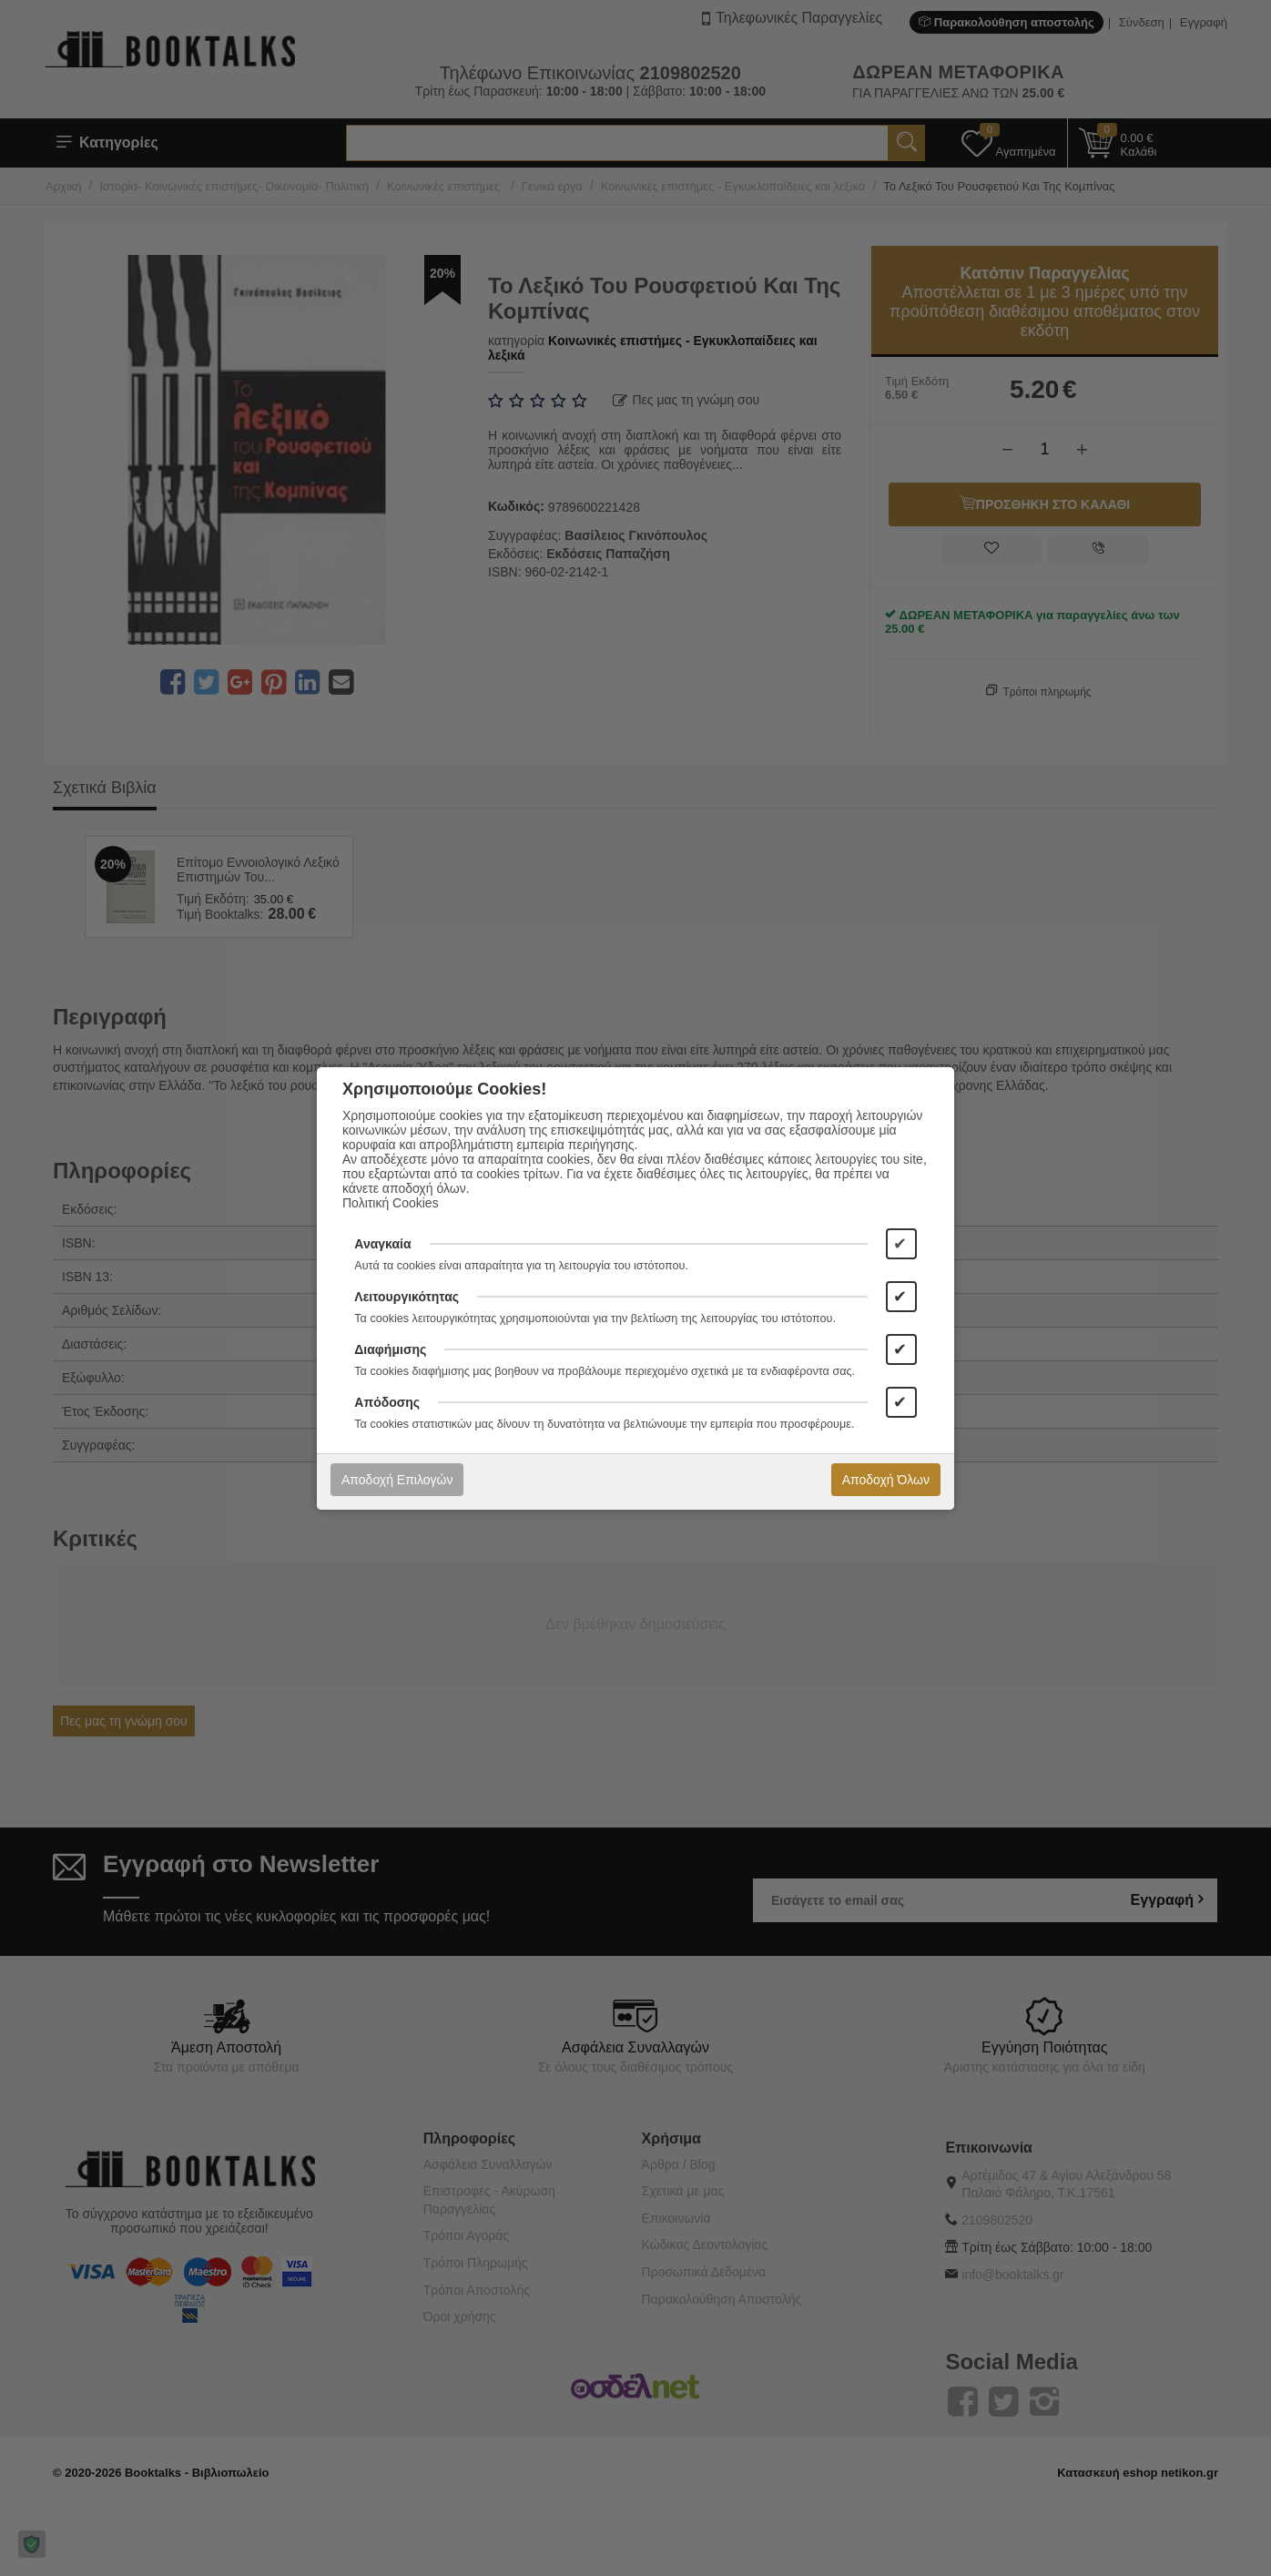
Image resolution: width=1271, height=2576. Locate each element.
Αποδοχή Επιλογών (396, 1479)
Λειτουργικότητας (406, 1296)
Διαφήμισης (390, 1349)
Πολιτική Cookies (390, 1203)
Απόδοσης (387, 1402)
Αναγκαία (382, 1244)
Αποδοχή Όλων (886, 1479)
